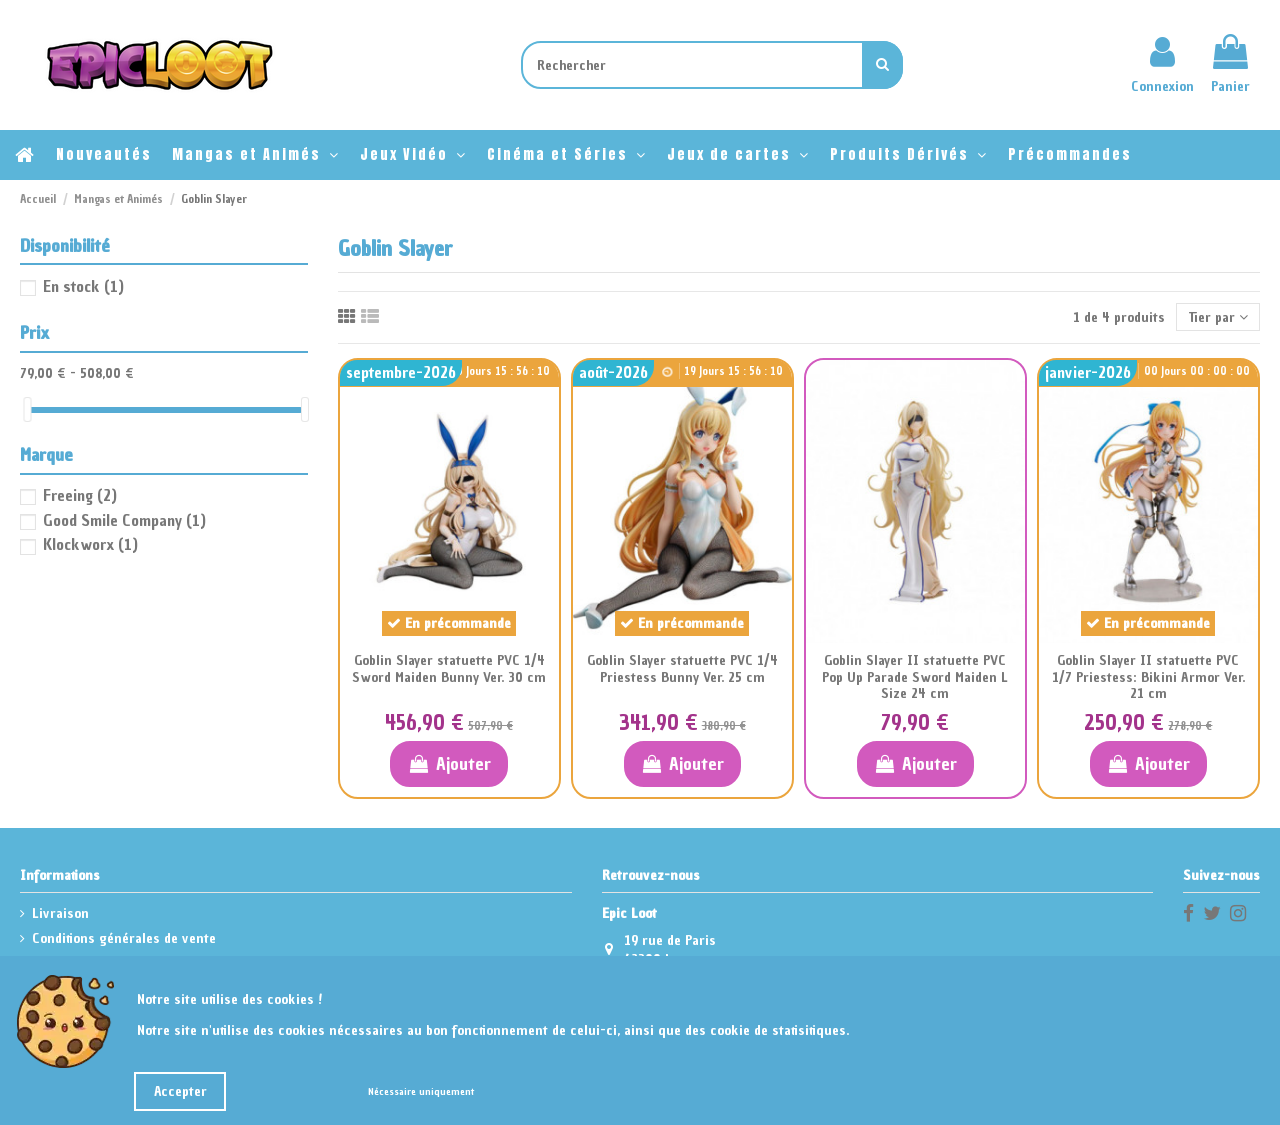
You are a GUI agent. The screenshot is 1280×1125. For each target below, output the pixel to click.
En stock (83, 286)
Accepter (180, 1091)
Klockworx (90, 544)
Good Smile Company (124, 520)
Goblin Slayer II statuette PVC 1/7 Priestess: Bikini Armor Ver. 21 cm (1148, 677)
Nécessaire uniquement (421, 1091)
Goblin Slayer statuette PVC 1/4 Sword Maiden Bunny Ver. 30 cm (449, 669)
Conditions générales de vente (124, 938)
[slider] (27, 409)
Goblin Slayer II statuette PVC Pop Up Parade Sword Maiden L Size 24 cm (915, 677)
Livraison (60, 913)
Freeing (80, 495)
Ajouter (448, 763)
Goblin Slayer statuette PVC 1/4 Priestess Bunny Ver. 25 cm (682, 669)
